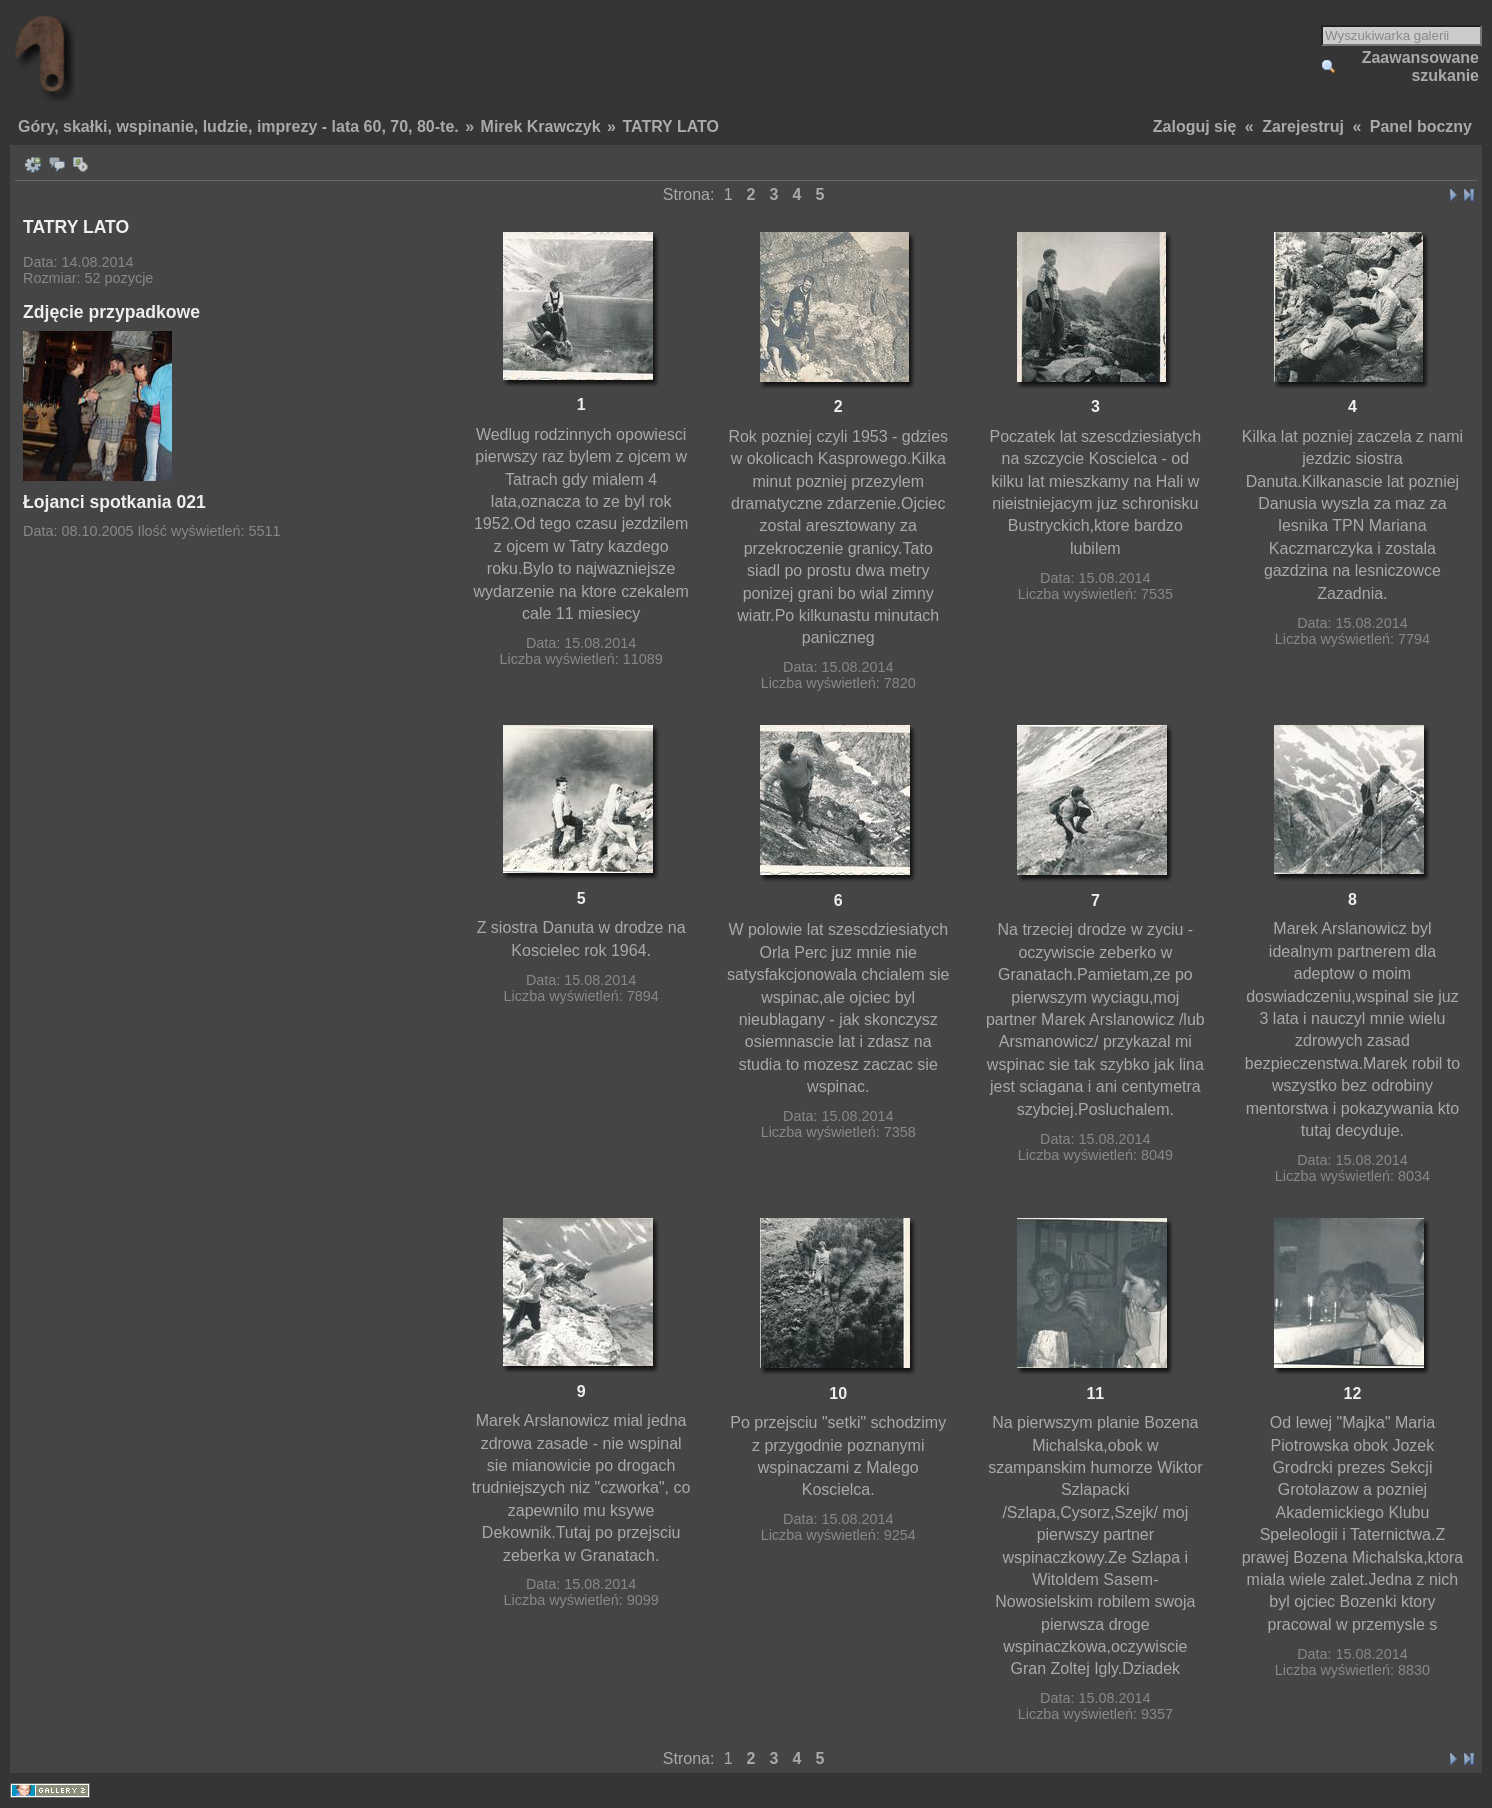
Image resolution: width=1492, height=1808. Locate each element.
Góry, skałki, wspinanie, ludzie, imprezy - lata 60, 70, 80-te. (238, 126)
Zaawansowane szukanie (1420, 66)
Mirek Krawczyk (541, 126)
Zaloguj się (1195, 126)
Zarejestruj (1303, 126)
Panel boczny (1421, 126)
